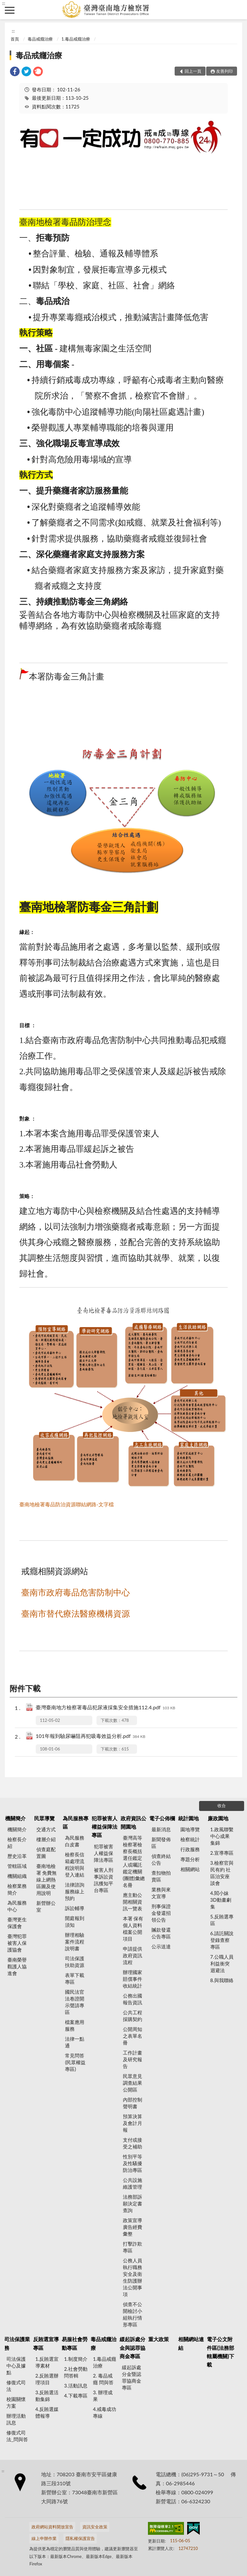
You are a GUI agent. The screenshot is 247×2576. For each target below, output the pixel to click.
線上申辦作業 (44, 2538)
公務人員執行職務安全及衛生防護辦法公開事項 (132, 2277)
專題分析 (190, 1859)
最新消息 (161, 1829)
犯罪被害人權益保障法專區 (104, 1826)
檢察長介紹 (17, 1842)
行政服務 (190, 1849)
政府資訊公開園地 (133, 1822)
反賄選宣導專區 (46, 2343)
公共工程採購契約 (132, 2015)
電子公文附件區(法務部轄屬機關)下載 (220, 2352)
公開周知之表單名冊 (132, 2035)
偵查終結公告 (161, 1859)
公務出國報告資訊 (132, 1999)
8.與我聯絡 (221, 1980)
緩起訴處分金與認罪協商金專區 (132, 2347)
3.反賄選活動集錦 (47, 2395)
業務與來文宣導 (161, 1893)
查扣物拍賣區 (161, 1876)
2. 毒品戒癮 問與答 (103, 2379)
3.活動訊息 (75, 2385)
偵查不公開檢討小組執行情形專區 (132, 2314)
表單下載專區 (74, 1978)
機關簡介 (15, 1818)
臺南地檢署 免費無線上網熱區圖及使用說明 (46, 1879)
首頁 (15, 39)
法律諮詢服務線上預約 (74, 1891)
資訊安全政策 (94, 2526)
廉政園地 (218, 1818)
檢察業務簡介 (17, 1889)
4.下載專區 (75, 2395)
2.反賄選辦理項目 (47, 2379)
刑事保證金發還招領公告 (161, 1913)
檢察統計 (190, 1839)
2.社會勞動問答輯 (75, 2372)
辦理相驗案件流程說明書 (74, 1941)
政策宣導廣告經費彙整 (132, 2227)
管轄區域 (17, 1866)
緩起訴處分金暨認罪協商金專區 (131, 2377)
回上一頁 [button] (193, 71)
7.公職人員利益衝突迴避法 (221, 1963)
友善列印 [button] (224, 71)
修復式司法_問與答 (17, 2436)
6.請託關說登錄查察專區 (221, 1940)
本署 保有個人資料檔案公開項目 (133, 1929)
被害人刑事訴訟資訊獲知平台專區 (103, 1880)
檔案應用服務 (74, 2025)
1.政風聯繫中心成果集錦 (221, 1836)
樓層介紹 (46, 1839)
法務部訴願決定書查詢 (132, 2203)
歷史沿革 (17, 1856)
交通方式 (46, 1829)
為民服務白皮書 (74, 1841)
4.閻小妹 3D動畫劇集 (220, 1899)
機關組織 (17, 1876)
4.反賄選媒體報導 (47, 2412)
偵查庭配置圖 (46, 1852)
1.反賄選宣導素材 (47, 2362)
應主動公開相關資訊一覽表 (132, 1901)
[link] (15, 72)
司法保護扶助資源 (74, 1961)
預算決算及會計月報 (132, 2123)
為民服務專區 (75, 1822)
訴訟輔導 (74, 1908)
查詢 (237, 9)
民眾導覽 (44, 1818)
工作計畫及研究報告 (132, 2059)
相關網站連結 (191, 2343)
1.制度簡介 (75, 2359)
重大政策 (158, 2339)
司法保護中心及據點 (16, 2365)
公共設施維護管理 (132, 2183)
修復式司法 (16, 2385)
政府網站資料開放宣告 (52, 2526)
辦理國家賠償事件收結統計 (132, 1979)
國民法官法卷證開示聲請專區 (74, 2002)
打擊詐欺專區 (132, 2247)
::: (3, 3)
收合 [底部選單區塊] (221, 1805)
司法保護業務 (17, 2343)
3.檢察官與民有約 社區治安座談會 (221, 1873)
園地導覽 (190, 1829)
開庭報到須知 (74, 1921)
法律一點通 (74, 2042)
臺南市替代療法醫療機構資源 (75, 1614)
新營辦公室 (46, 1906)
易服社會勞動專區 (74, 2343)
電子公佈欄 (162, 1818)
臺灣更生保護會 (17, 1922)
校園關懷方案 (16, 2402)
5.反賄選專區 (221, 1920)
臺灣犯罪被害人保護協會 (17, 1943)
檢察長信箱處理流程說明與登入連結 (74, 1864)
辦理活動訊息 (16, 2419)
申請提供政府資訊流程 (132, 1955)
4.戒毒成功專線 (104, 2412)
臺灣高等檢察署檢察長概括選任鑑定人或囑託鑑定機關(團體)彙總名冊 (134, 1861)
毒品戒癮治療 (40, 39)
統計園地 (188, 1818)
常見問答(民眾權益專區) (75, 2062)
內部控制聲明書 (132, 2103)
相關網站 (190, 1869)
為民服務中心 (17, 1906)
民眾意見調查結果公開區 (132, 2082)
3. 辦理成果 (103, 2395)
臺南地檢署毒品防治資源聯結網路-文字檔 (66, 1504)
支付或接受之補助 (132, 2143)
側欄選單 (9, 10)
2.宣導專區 (221, 1853)
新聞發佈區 (161, 1842)
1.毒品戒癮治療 (75, 39)
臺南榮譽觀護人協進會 (17, 1966)
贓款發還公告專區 (161, 1933)
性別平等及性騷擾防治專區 (132, 2163)
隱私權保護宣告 (80, 2538)
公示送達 (161, 1946)
